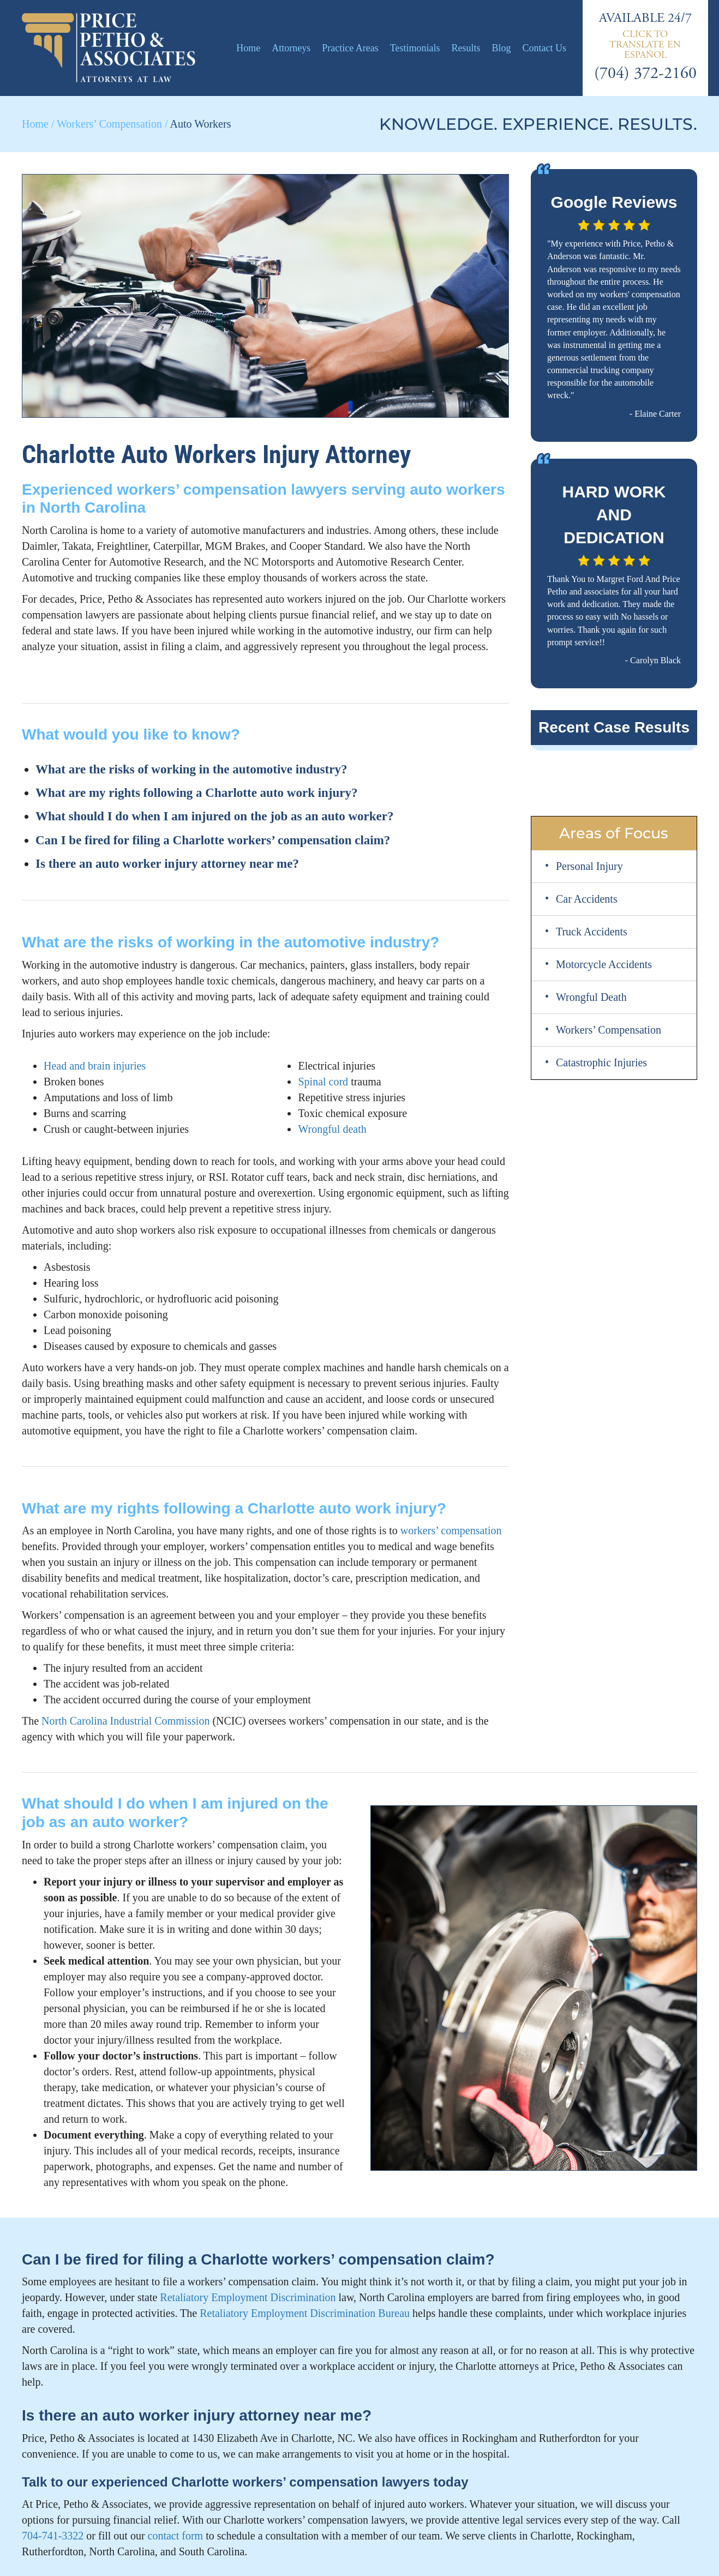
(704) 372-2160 (645, 73)
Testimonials (415, 48)
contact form (175, 2536)
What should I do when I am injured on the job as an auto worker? (214, 816)
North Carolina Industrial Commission (125, 1721)
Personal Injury (589, 866)
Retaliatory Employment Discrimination (247, 2297)
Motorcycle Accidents (604, 964)
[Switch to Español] (645, 44)
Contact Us (544, 48)
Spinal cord (323, 1082)
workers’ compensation (451, 1530)
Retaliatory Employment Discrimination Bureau (305, 2313)
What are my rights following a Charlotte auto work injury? (196, 793)
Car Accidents (587, 899)
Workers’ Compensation (109, 124)
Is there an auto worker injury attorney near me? (167, 863)
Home (248, 48)
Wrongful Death (591, 997)
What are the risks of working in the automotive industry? (191, 769)
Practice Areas (350, 48)
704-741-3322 (52, 2536)
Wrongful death (332, 1129)
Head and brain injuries (95, 1066)
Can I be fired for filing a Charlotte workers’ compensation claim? (212, 840)
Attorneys (291, 48)
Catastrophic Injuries (601, 1062)
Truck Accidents (591, 932)
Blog (501, 48)
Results (465, 48)
